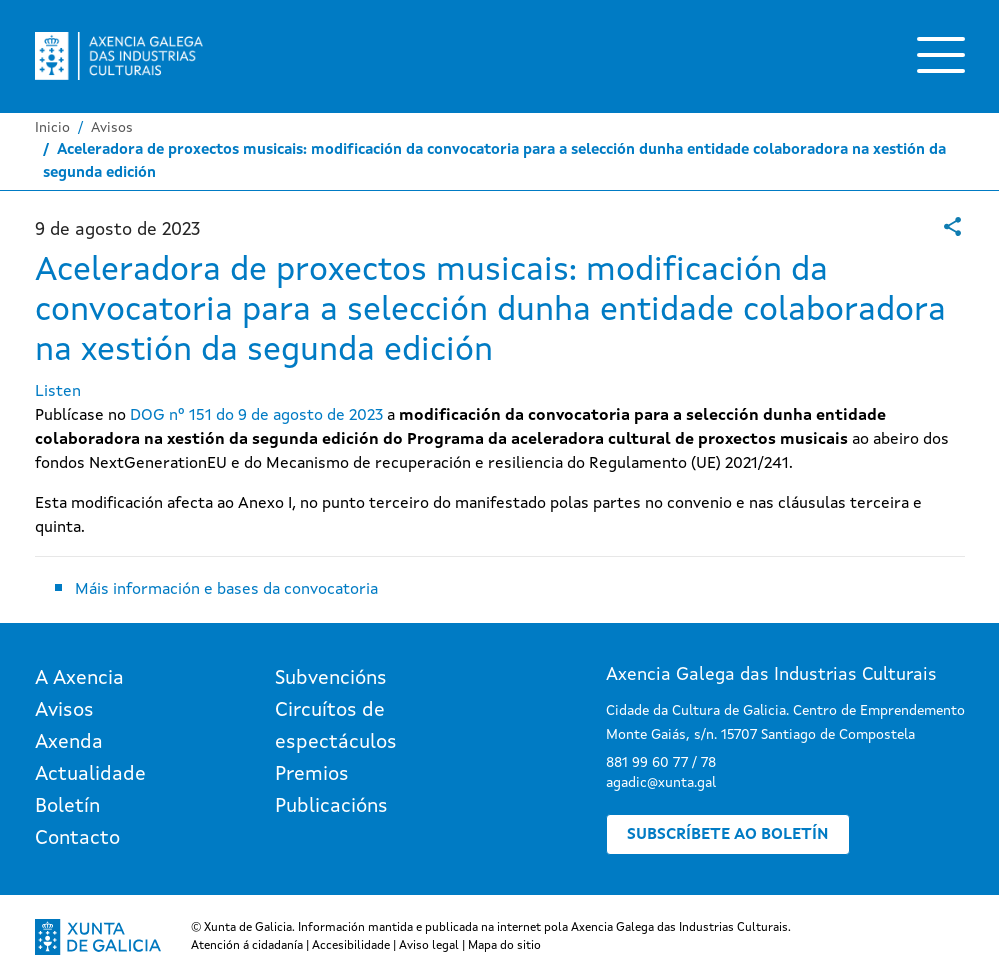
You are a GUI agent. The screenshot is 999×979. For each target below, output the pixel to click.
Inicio (52, 128)
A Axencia (79, 679)
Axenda (69, 743)
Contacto (77, 839)
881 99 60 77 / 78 (661, 763)
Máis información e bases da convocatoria (226, 590)
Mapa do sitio (504, 946)
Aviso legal (429, 946)
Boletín (67, 807)
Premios (312, 775)
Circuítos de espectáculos (336, 727)
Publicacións (331, 807)
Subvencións (331, 679)
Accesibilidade (351, 946)
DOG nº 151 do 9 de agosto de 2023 (256, 416)
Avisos (112, 128)
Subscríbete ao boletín (728, 835)
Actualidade (90, 775)
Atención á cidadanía (247, 946)
